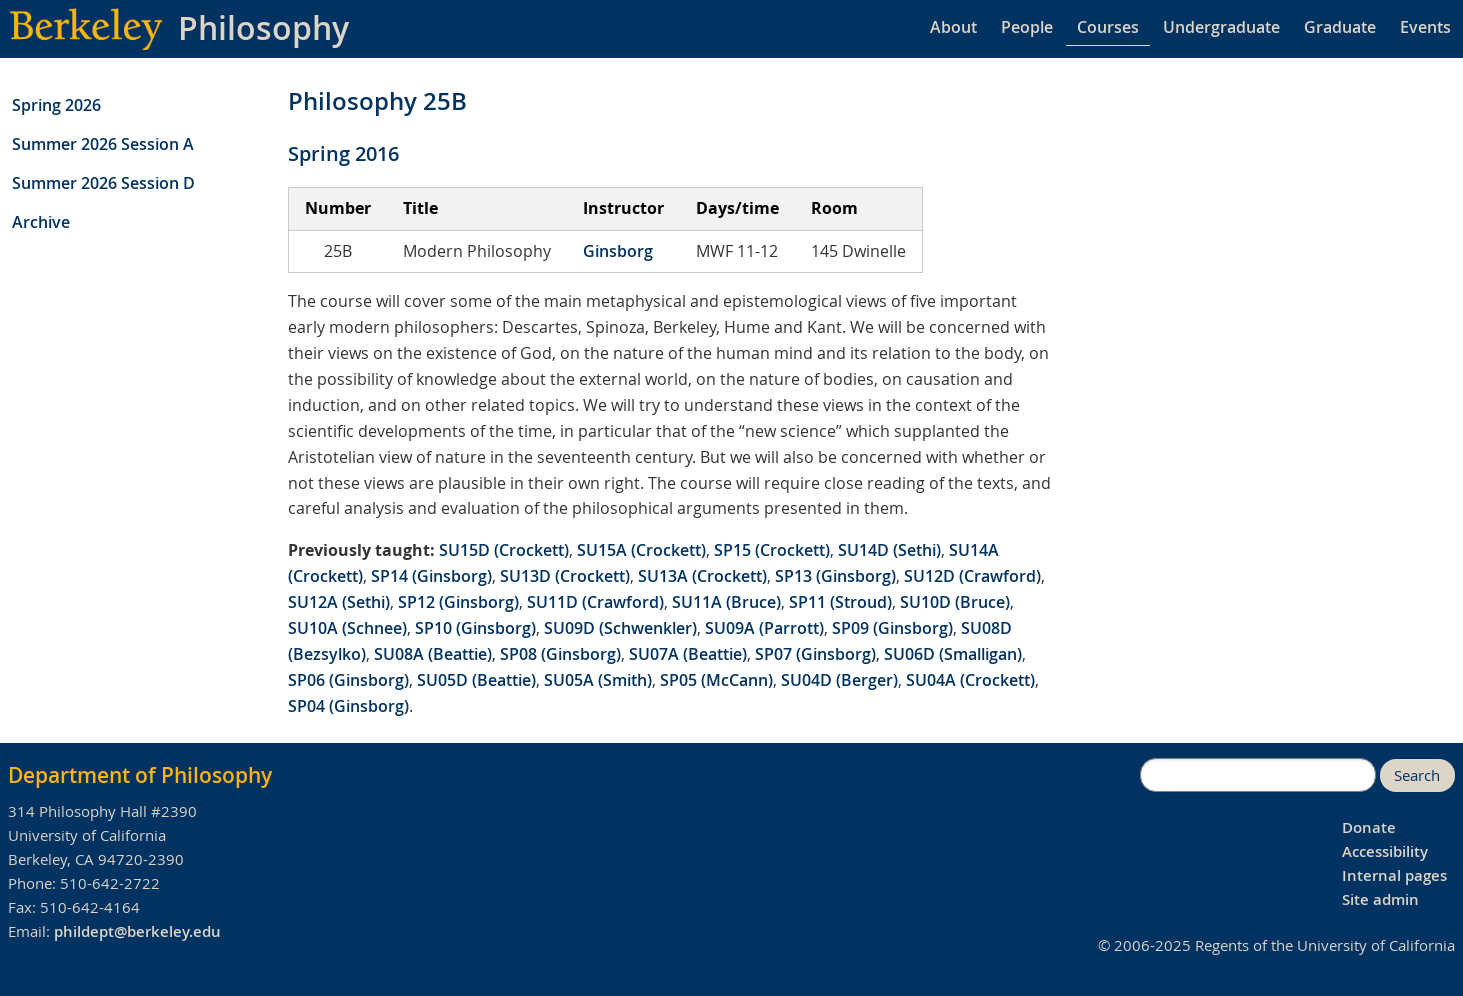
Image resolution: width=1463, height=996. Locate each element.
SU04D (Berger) (839, 680)
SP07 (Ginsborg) (815, 654)
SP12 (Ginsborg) (458, 602)
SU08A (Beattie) (433, 654)
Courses (1108, 27)
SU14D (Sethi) (889, 550)
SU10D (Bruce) (955, 602)
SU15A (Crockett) (641, 550)
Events (1425, 27)
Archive (41, 222)
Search (1417, 775)
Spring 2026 (56, 105)
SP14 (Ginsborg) (431, 576)
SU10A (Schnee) (347, 628)
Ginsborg (618, 251)
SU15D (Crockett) (504, 550)
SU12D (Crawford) (972, 576)
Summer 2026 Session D (103, 183)
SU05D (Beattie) (476, 680)
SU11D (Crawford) (595, 602)
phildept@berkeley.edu (137, 931)
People (1027, 27)
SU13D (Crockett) (565, 576)
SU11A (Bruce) (726, 602)
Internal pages (1394, 875)
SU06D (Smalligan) (953, 654)
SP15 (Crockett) (772, 550)
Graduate (1340, 27)
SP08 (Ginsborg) (560, 654)
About (953, 27)
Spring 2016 (343, 153)
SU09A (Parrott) (764, 628)
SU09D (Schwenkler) (620, 628)
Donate (1369, 827)
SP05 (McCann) (716, 680)
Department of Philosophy (140, 775)
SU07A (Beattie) (688, 654)
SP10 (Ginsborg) (475, 628)
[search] (1258, 775)
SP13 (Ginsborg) (835, 576)
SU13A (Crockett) (702, 576)
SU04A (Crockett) (970, 680)
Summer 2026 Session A (103, 144)
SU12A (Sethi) (339, 602)
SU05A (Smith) (598, 680)
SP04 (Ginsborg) (348, 706)
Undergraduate (1221, 27)
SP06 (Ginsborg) (348, 680)
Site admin (1380, 899)
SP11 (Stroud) (840, 602)
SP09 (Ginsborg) (892, 628)
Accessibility (1385, 851)
